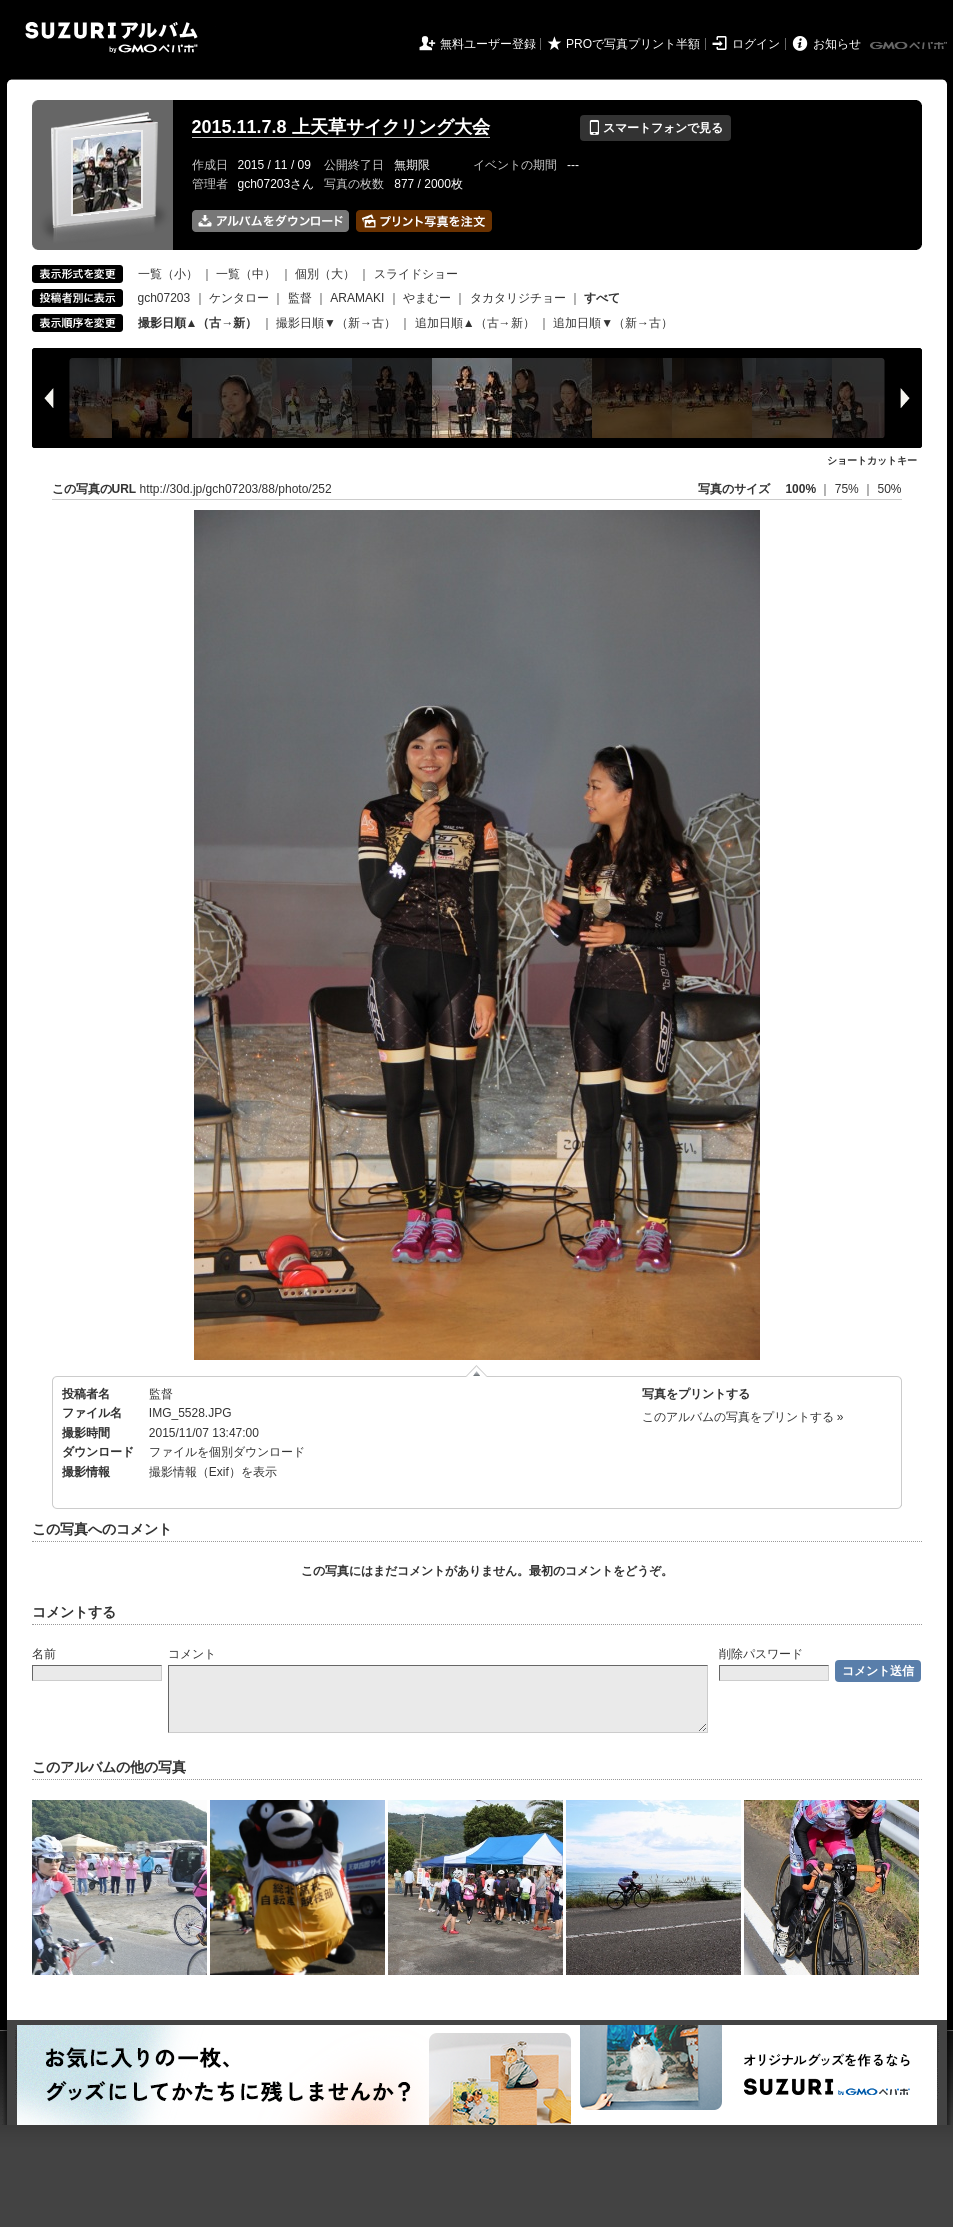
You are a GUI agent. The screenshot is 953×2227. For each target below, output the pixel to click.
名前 (44, 1654)
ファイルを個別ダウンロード (227, 1452)
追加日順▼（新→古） (613, 323)
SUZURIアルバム (111, 37)
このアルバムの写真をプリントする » (743, 1417)
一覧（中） (246, 274)
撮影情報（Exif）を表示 (213, 1472)
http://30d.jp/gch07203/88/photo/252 (236, 489)
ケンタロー (239, 298)
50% (889, 489)
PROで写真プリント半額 (633, 44)
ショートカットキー (872, 460)
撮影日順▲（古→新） (198, 323)
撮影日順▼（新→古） (336, 323)
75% (848, 489)
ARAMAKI (357, 298)
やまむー (427, 298)
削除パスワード (761, 1654)
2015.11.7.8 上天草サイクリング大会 (341, 127)
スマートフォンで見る (655, 128)
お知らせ (837, 44)
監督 (300, 298)
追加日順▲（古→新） (475, 323)
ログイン (756, 44)
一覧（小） (168, 274)
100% (800, 489)
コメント (192, 1654)
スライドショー (416, 274)
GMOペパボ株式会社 (910, 46)
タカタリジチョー (518, 298)
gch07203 (164, 298)
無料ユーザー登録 (488, 44)
